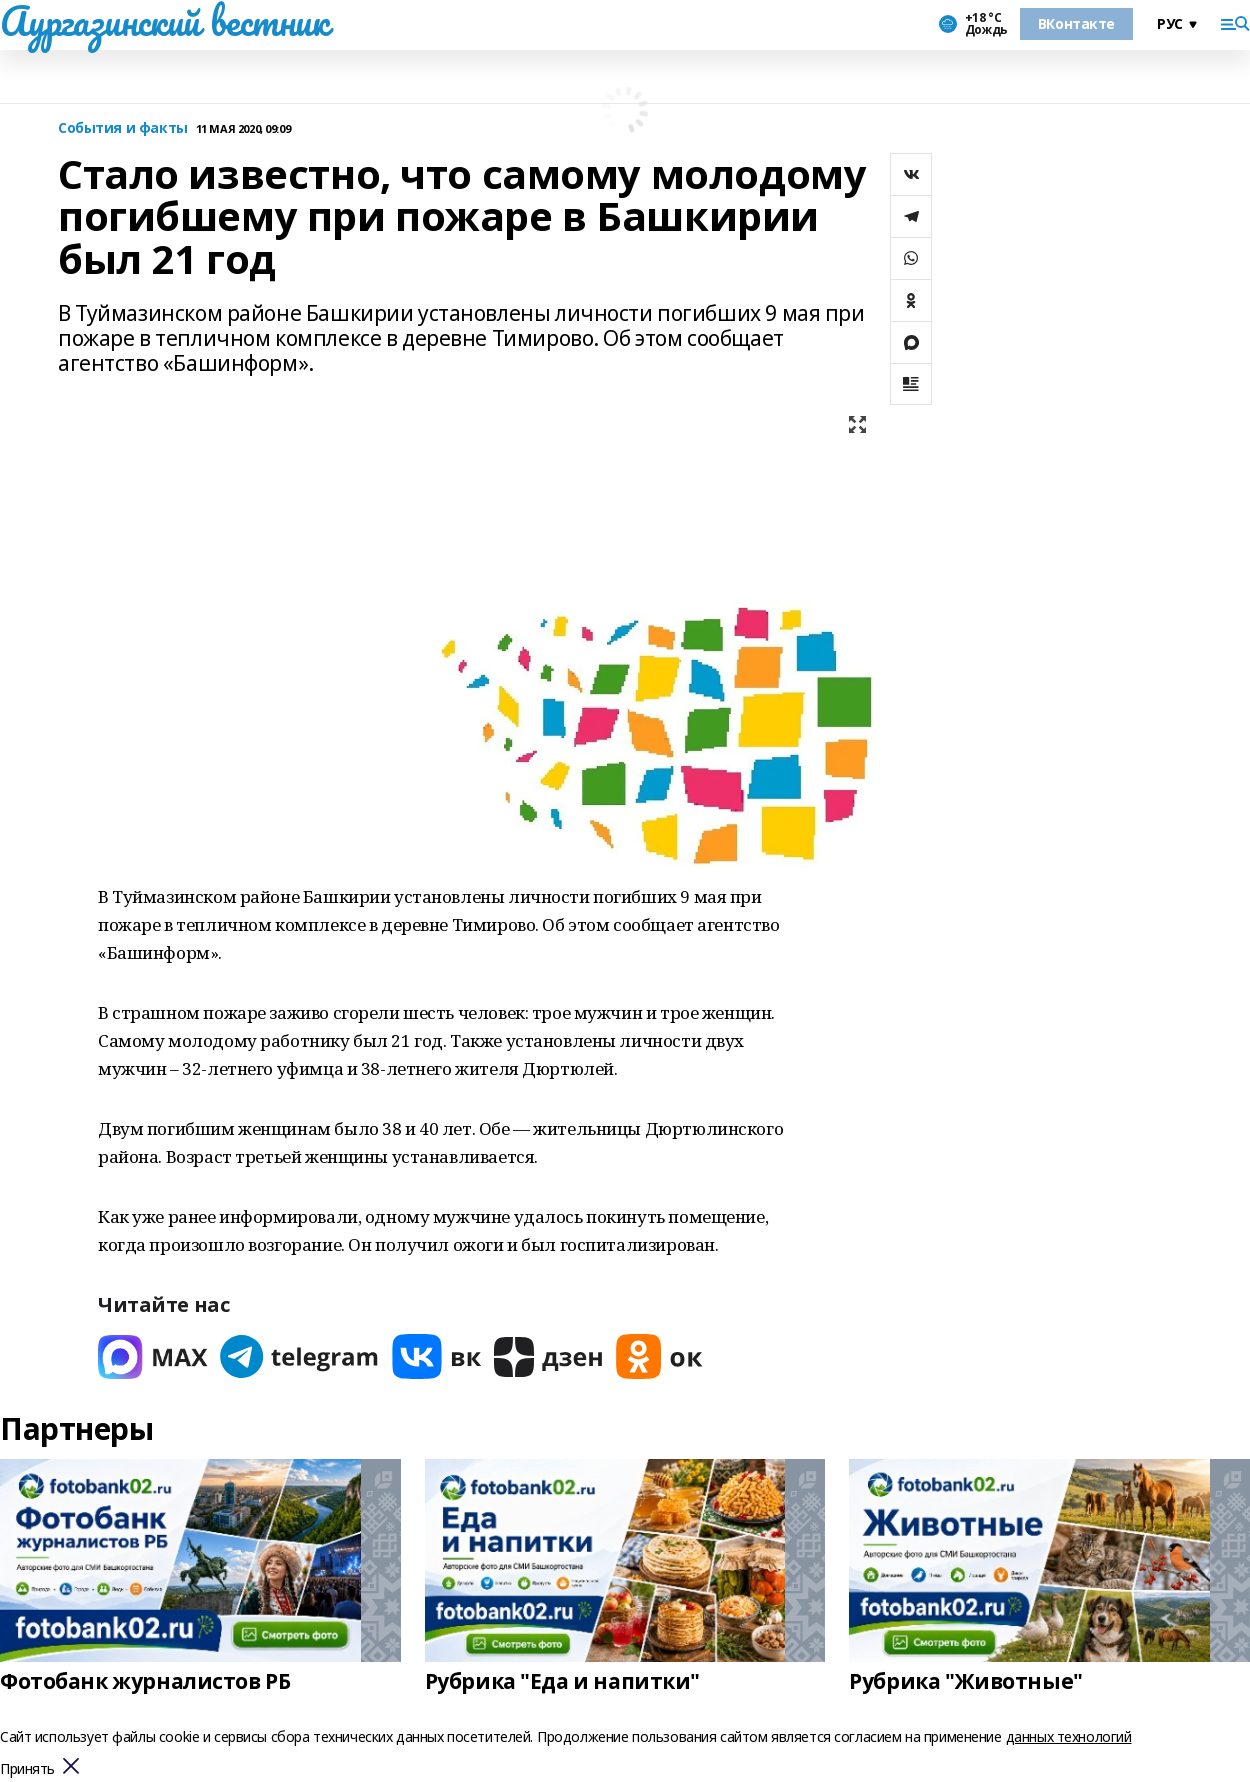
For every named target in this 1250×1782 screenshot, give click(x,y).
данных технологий (1069, 1736)
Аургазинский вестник (164, 21)
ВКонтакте (1076, 23)
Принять (27, 1769)
